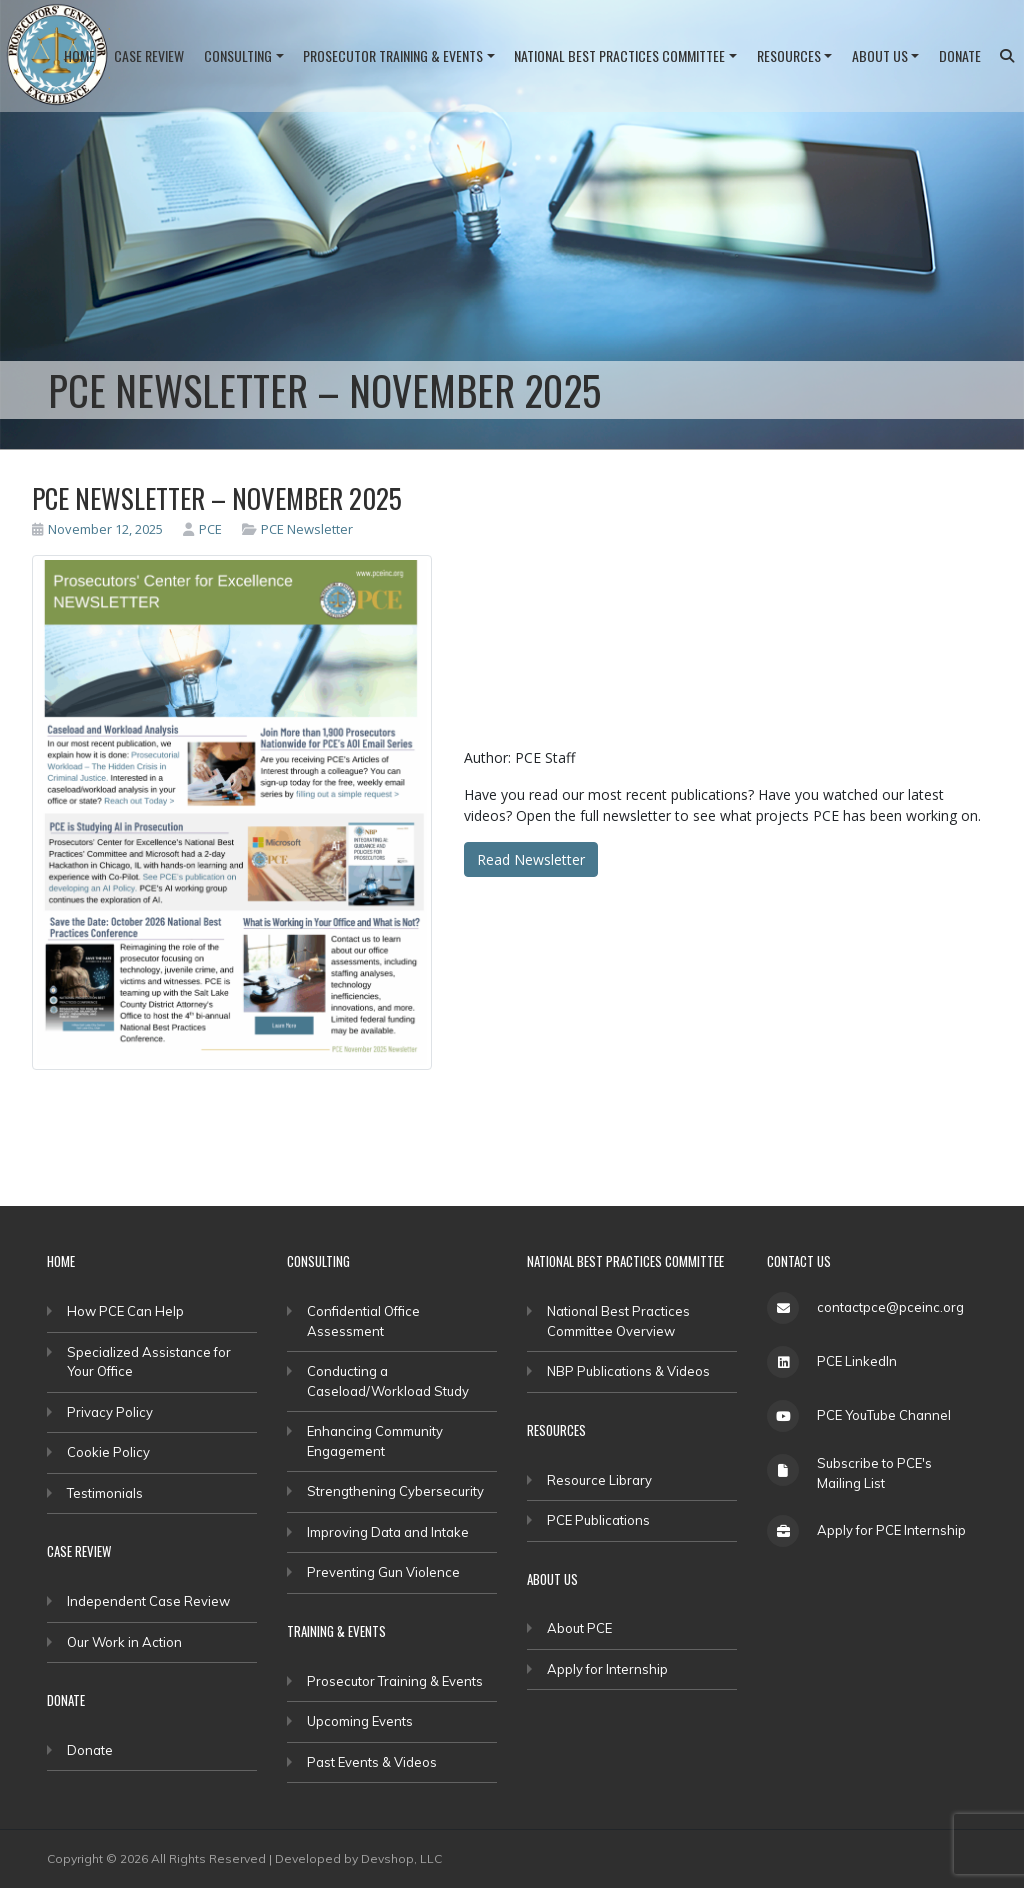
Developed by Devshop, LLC (358, 1858)
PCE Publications (598, 1520)
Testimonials (105, 1493)
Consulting (238, 55)
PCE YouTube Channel (884, 1415)
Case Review (149, 55)
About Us (880, 55)
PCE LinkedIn (857, 1361)
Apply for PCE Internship (891, 1530)
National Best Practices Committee (619, 55)
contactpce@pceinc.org (890, 1307)
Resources (789, 55)
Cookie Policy (108, 1452)
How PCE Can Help (125, 1311)
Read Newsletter (531, 859)
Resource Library (599, 1480)
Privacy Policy (110, 1412)
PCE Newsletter (307, 529)
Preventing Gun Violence (383, 1572)
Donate (960, 55)
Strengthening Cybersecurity (395, 1491)
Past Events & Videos (372, 1762)
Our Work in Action (124, 1642)
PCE (202, 529)
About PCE (579, 1628)
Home (79, 55)
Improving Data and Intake (388, 1532)
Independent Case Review (148, 1601)
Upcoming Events (360, 1721)
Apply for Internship (607, 1669)
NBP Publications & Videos (628, 1371)
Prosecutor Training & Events (393, 55)
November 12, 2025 (97, 529)
